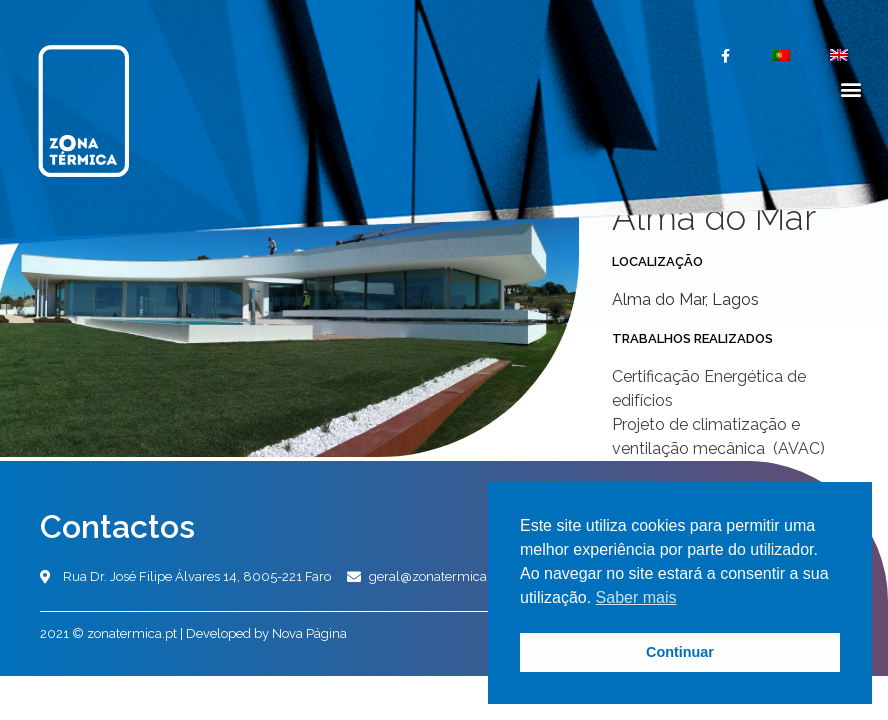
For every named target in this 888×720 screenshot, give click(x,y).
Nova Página (309, 633)
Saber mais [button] (636, 597)
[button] (851, 88)
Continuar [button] (680, 652)
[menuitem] (781, 55)
